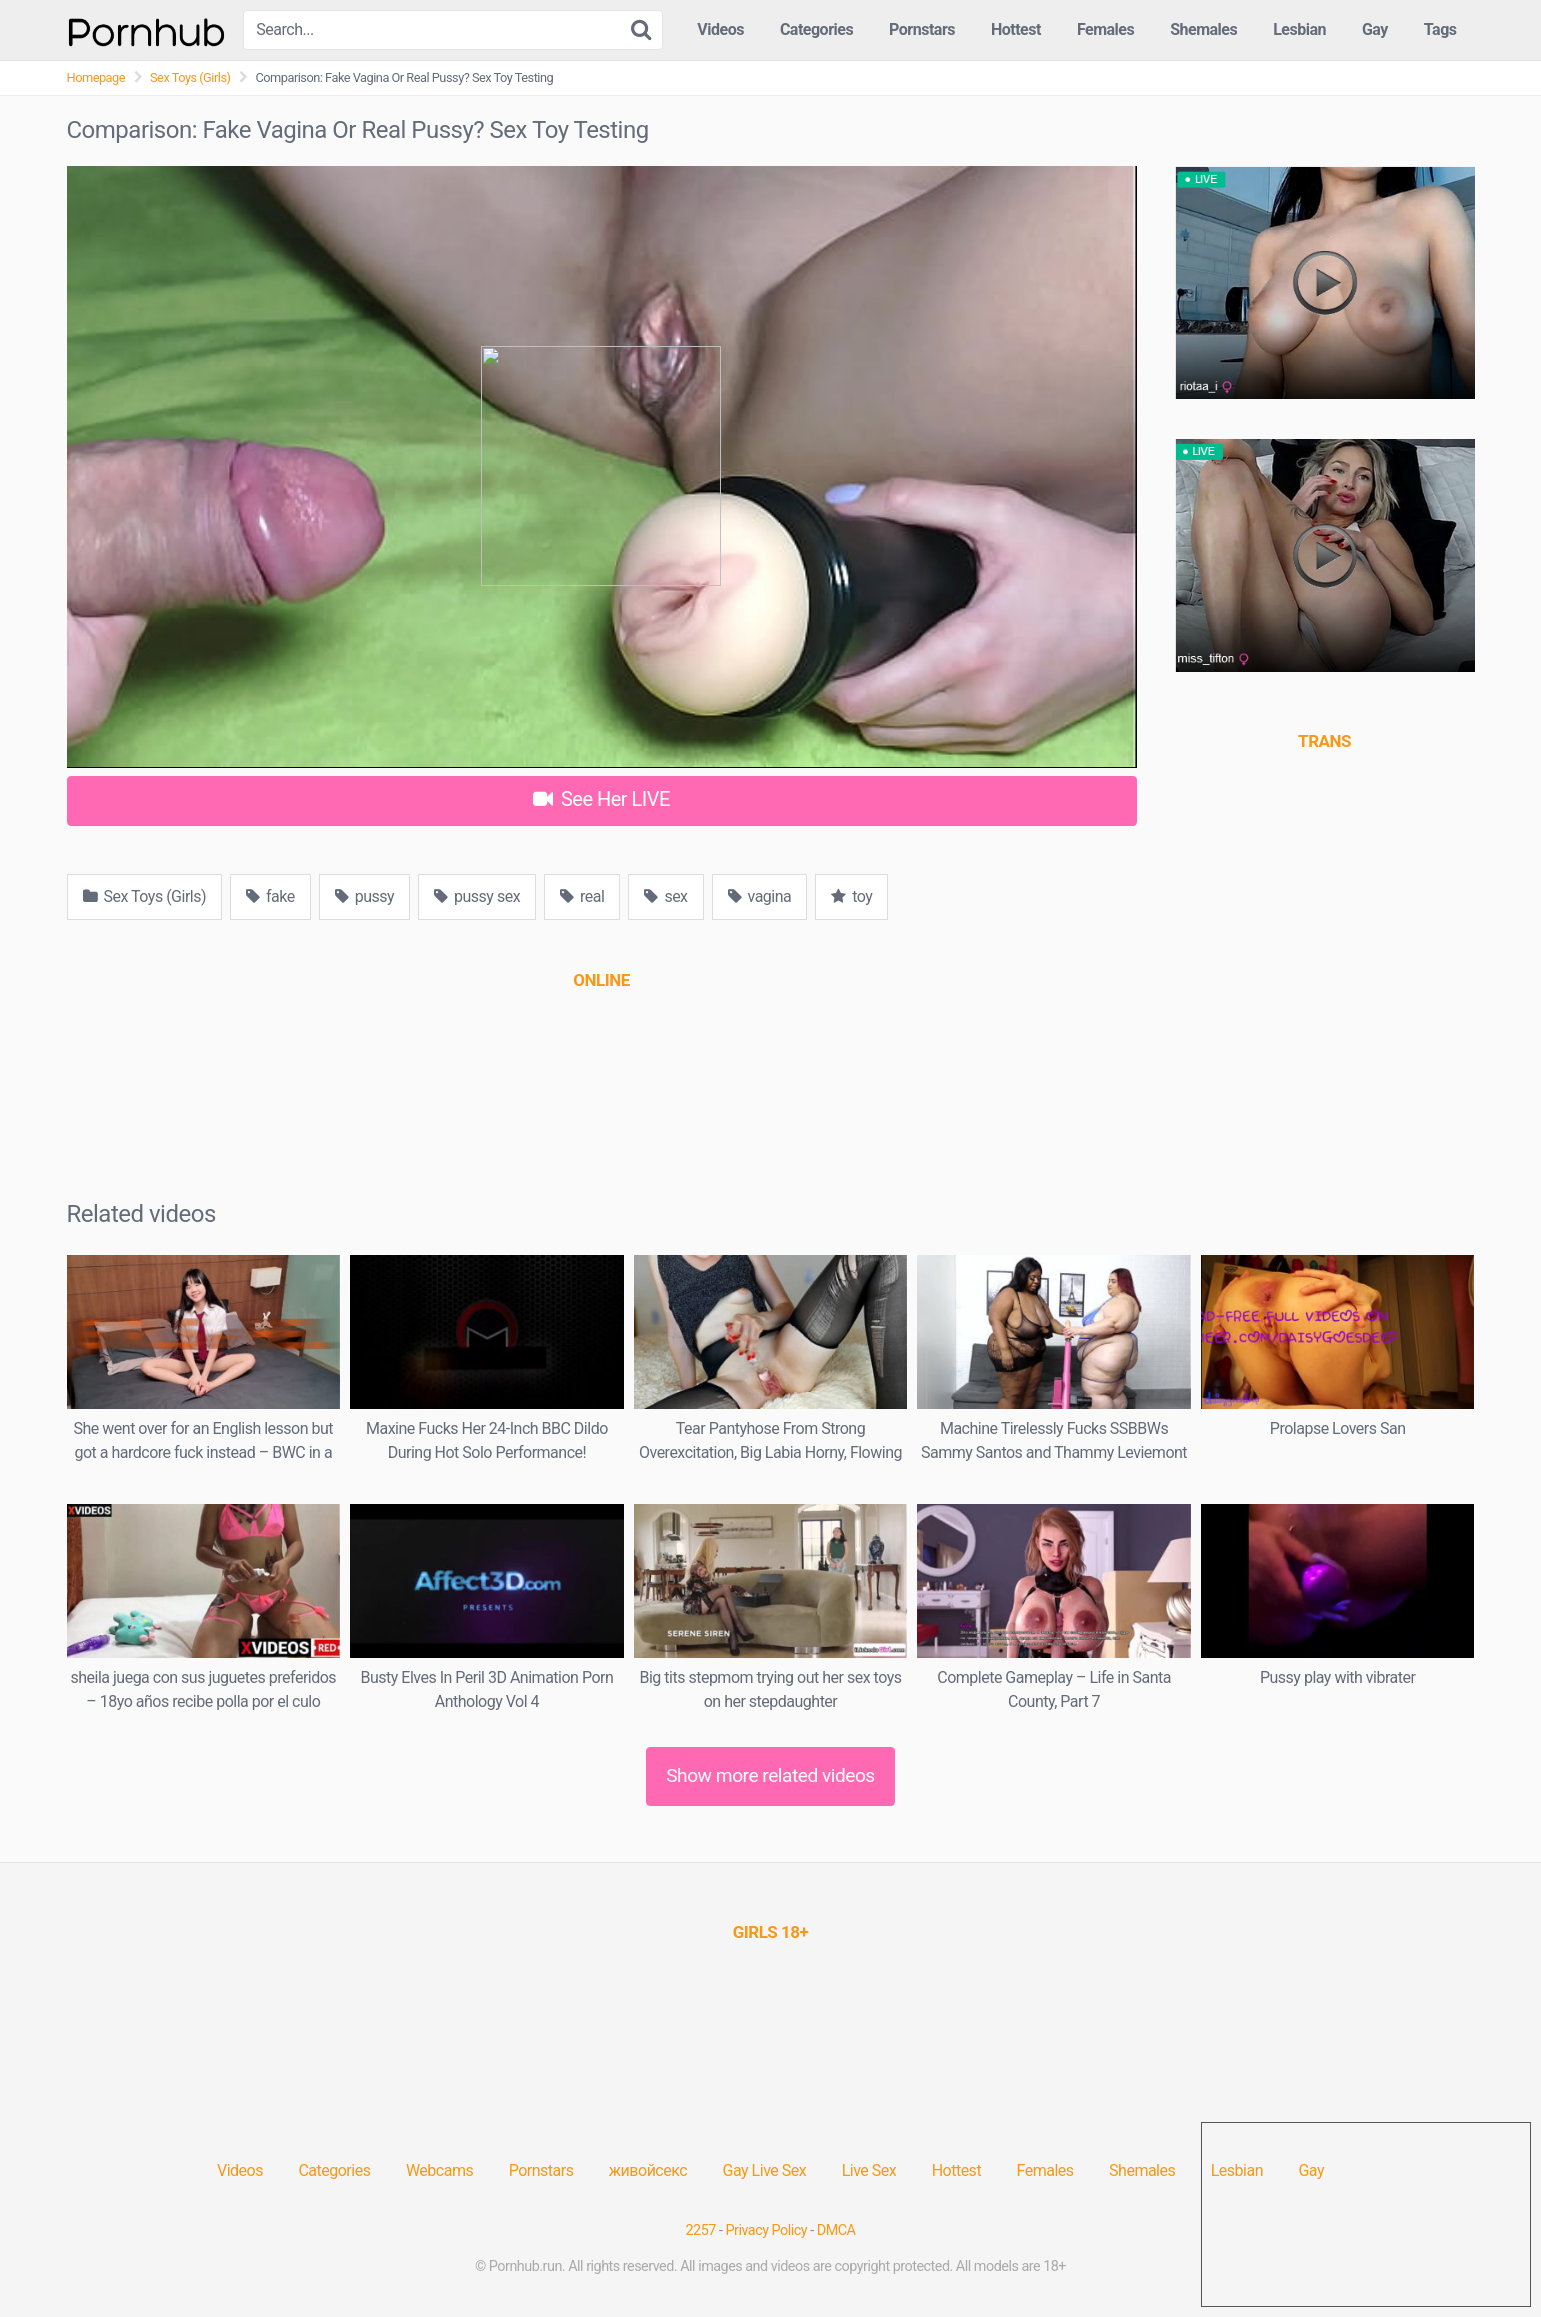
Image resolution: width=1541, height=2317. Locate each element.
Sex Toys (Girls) (190, 77)
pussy (364, 896)
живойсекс (648, 2170)
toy (851, 896)
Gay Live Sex (765, 2170)
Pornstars (922, 29)
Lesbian (1299, 29)
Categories (816, 29)
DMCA (836, 2230)
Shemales (1203, 29)
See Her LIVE (601, 799)
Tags (1440, 29)
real (582, 896)
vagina (760, 896)
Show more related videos (770, 1775)
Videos (720, 29)
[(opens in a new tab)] (601, 980)
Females (1105, 29)
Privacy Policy (767, 2230)
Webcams (439, 2170)
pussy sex (477, 896)
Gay (1375, 29)
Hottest (1016, 29)
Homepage (96, 77)
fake (270, 896)
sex (665, 896)
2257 (701, 2230)
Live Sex (869, 2170)
